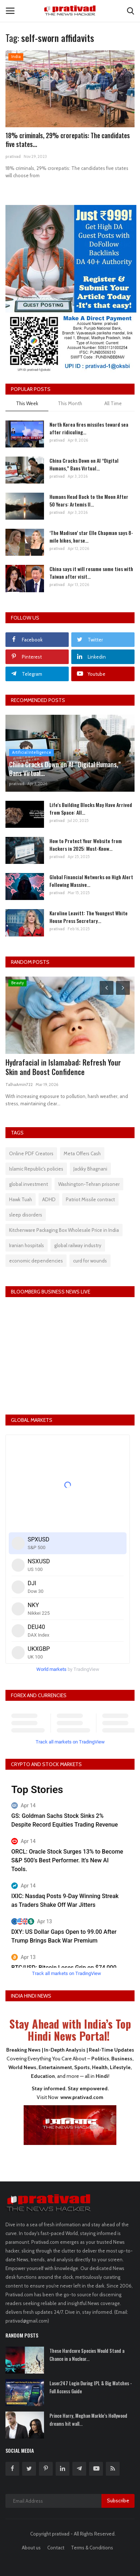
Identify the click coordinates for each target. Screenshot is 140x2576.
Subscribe (118, 2500)
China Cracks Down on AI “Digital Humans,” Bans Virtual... (84, 464)
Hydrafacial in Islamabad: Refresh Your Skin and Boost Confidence (63, 1067)
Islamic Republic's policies (36, 1169)
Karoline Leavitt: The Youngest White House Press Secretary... (88, 916)
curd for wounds (90, 1261)
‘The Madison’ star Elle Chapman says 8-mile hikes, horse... (91, 536)
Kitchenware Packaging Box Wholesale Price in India (64, 1230)
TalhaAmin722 (19, 1084)
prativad (13, 156)
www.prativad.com (81, 2097)
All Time (113, 403)
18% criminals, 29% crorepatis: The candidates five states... (67, 139)
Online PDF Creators (31, 1153)
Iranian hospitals (26, 1245)
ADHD (49, 1199)
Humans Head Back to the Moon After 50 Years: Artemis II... (88, 500)
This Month (70, 403)
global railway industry (77, 1245)
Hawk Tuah (20, 1199)
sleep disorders (25, 1215)
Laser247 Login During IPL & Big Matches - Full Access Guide (90, 2387)
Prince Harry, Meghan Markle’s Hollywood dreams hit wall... (88, 2419)
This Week (27, 403)
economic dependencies (36, 1261)
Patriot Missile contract (90, 1199)
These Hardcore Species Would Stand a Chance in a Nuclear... (86, 2354)
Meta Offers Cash (82, 1153)
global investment (28, 1184)
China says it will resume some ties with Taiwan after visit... (91, 572)
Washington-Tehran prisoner (89, 1184)
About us (31, 2547)
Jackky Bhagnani (90, 1169)
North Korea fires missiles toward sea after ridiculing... (88, 428)
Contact (55, 2547)
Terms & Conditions (92, 2547)
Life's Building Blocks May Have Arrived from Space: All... (90, 808)
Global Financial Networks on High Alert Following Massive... (91, 880)
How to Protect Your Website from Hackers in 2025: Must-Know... (85, 844)
